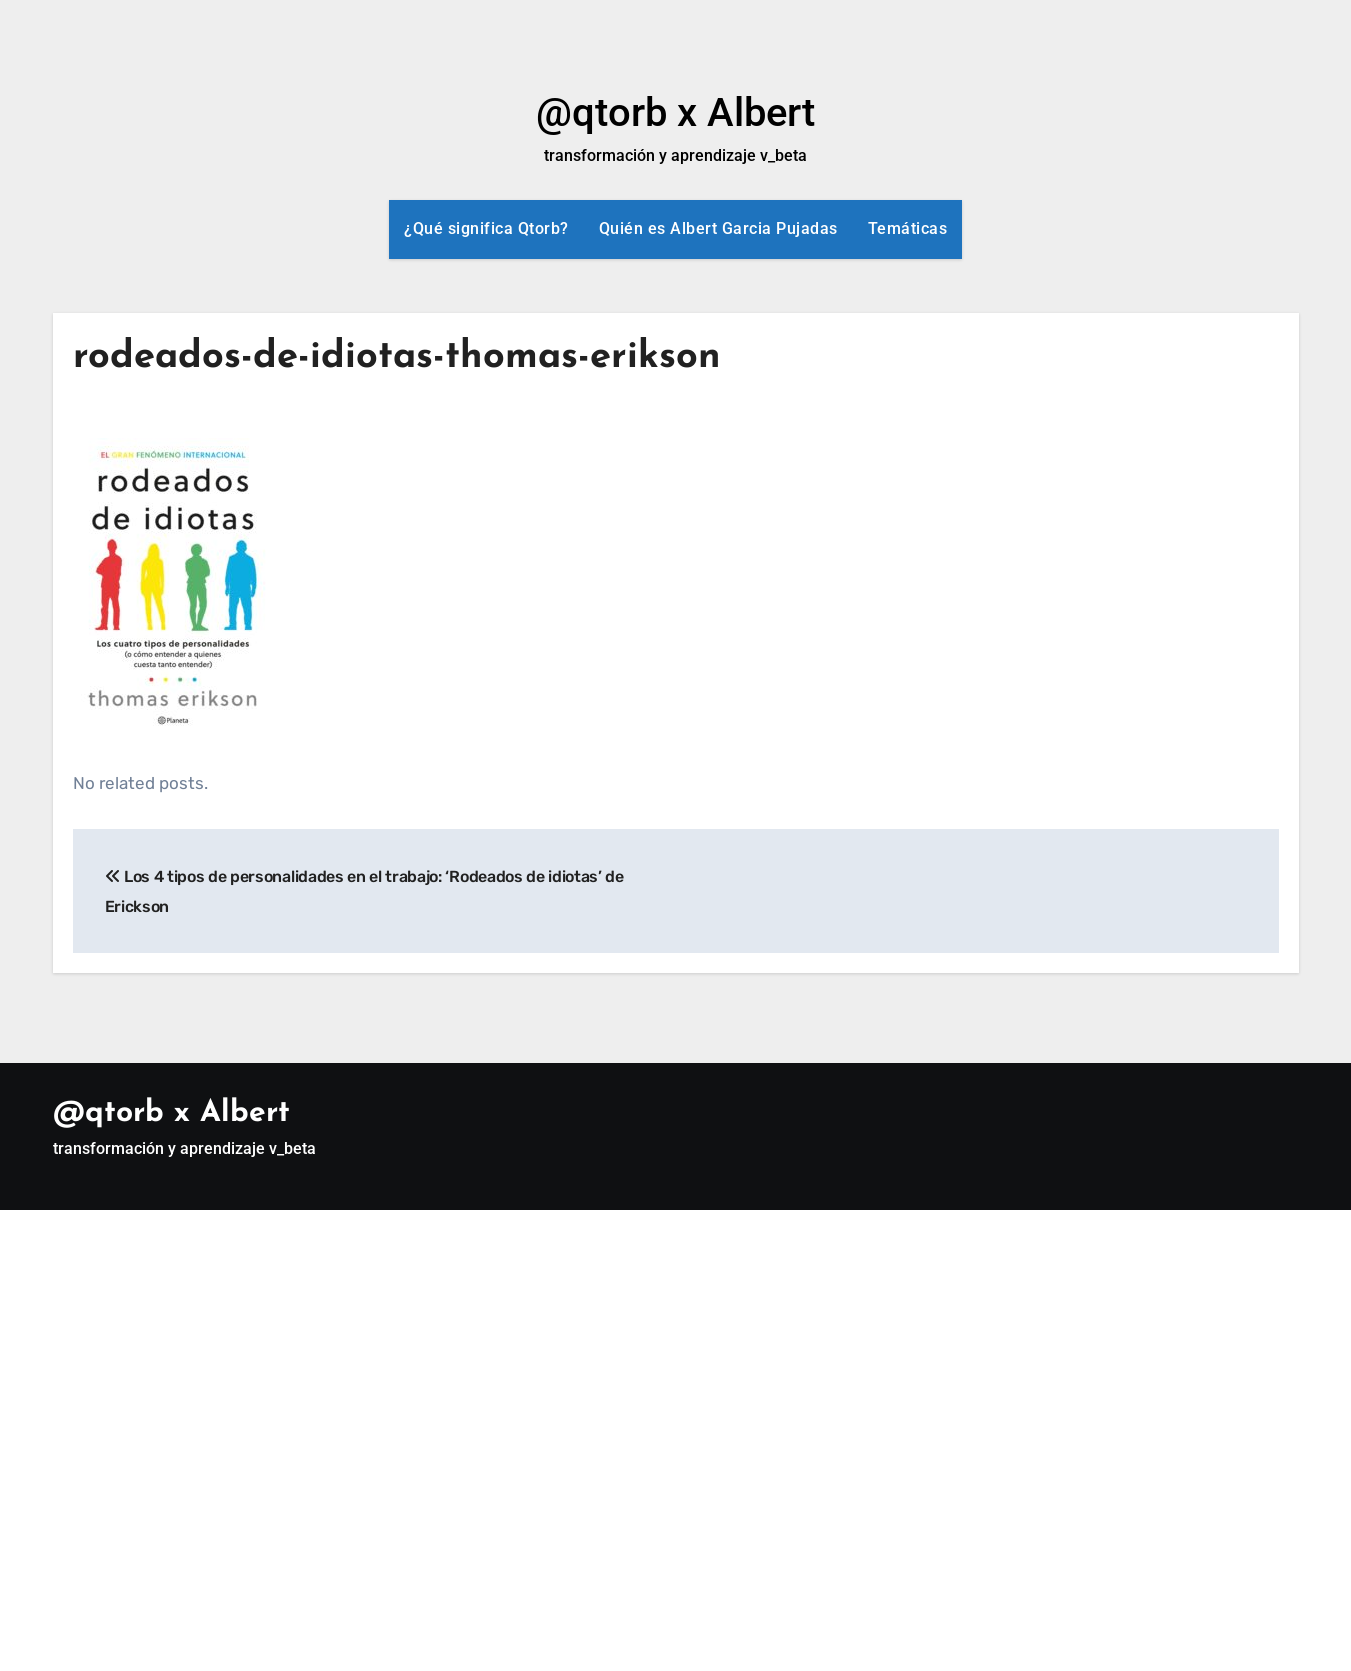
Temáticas (908, 228)
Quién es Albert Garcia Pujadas (718, 228)
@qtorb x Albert (675, 112)
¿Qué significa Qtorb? (486, 228)
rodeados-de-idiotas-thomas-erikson (397, 357)
